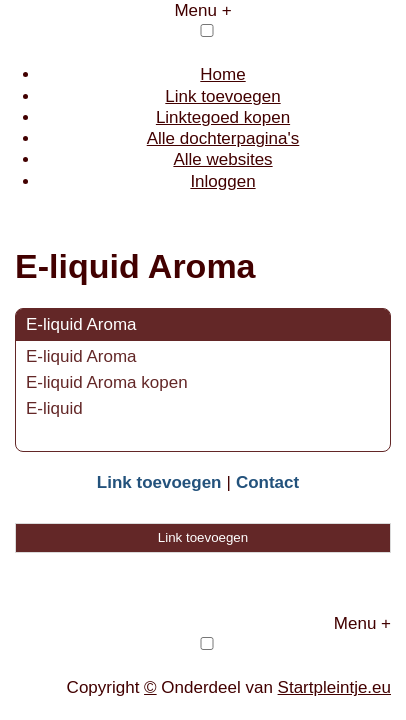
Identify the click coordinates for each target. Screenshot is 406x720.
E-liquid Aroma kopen (107, 382)
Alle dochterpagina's (223, 138)
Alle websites (222, 159)
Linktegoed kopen (223, 117)
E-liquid (54, 408)
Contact (267, 482)
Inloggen (222, 181)
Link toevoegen (222, 96)
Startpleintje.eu (334, 687)
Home (222, 74)
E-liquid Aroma (81, 324)
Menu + (202, 10)
